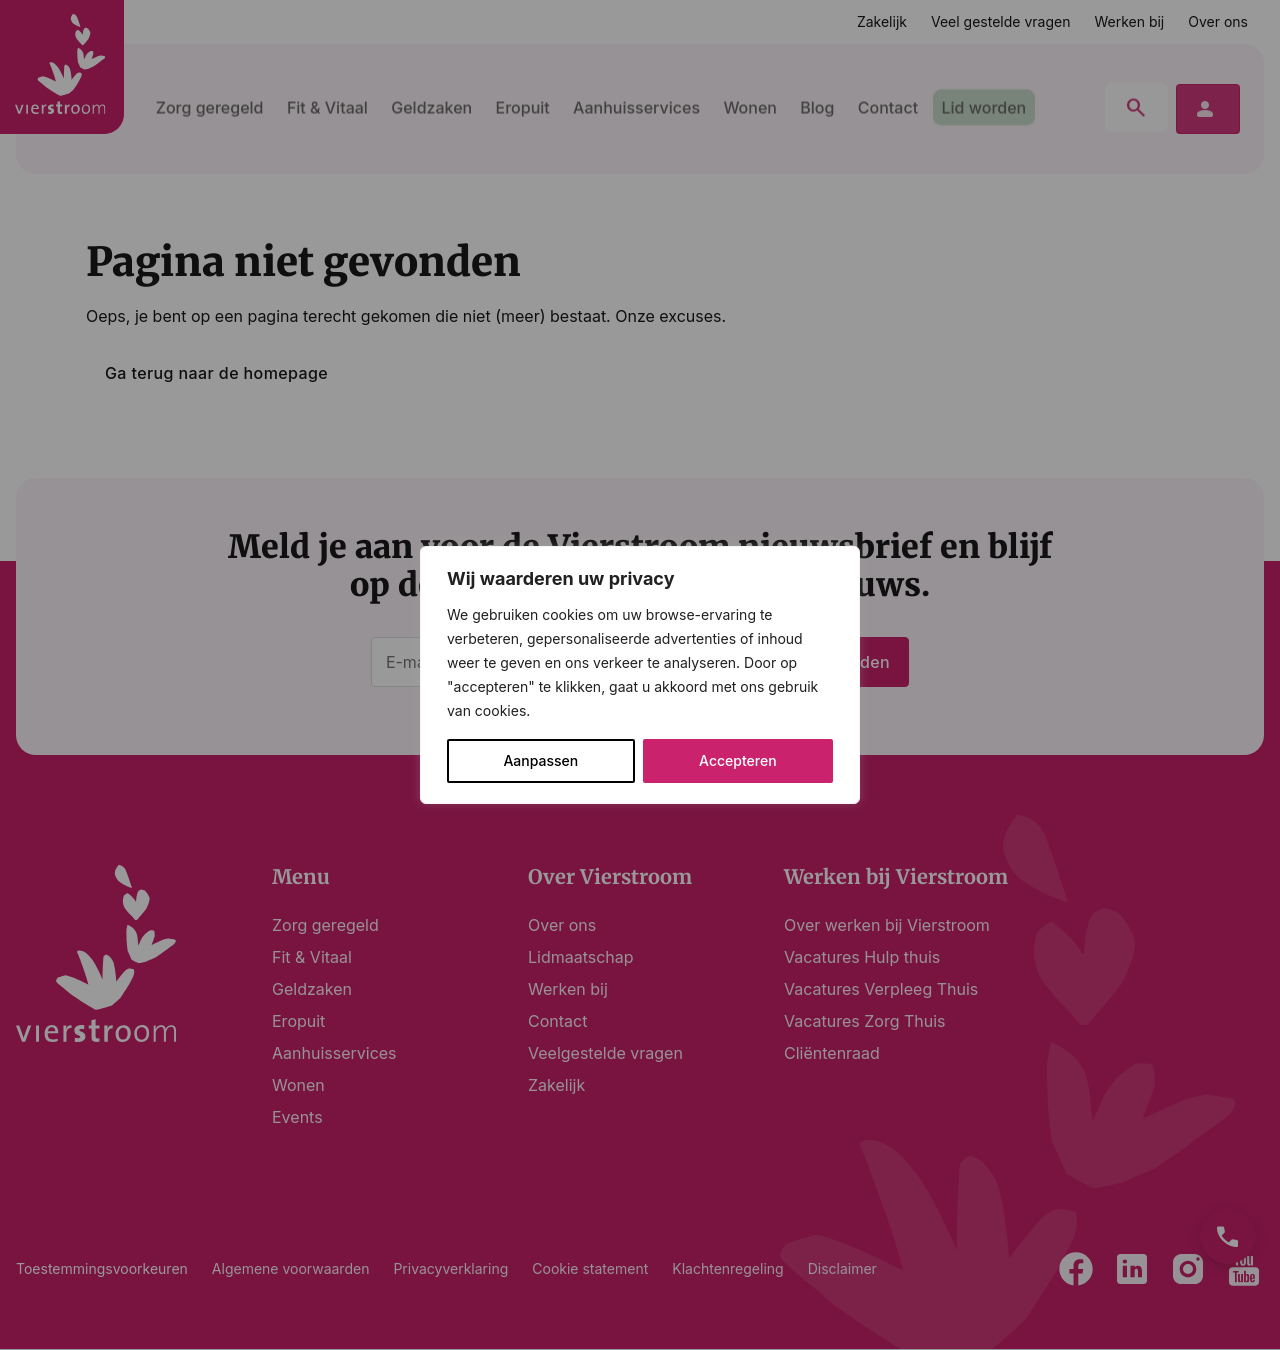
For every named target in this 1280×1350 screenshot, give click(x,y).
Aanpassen (540, 760)
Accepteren (738, 760)
